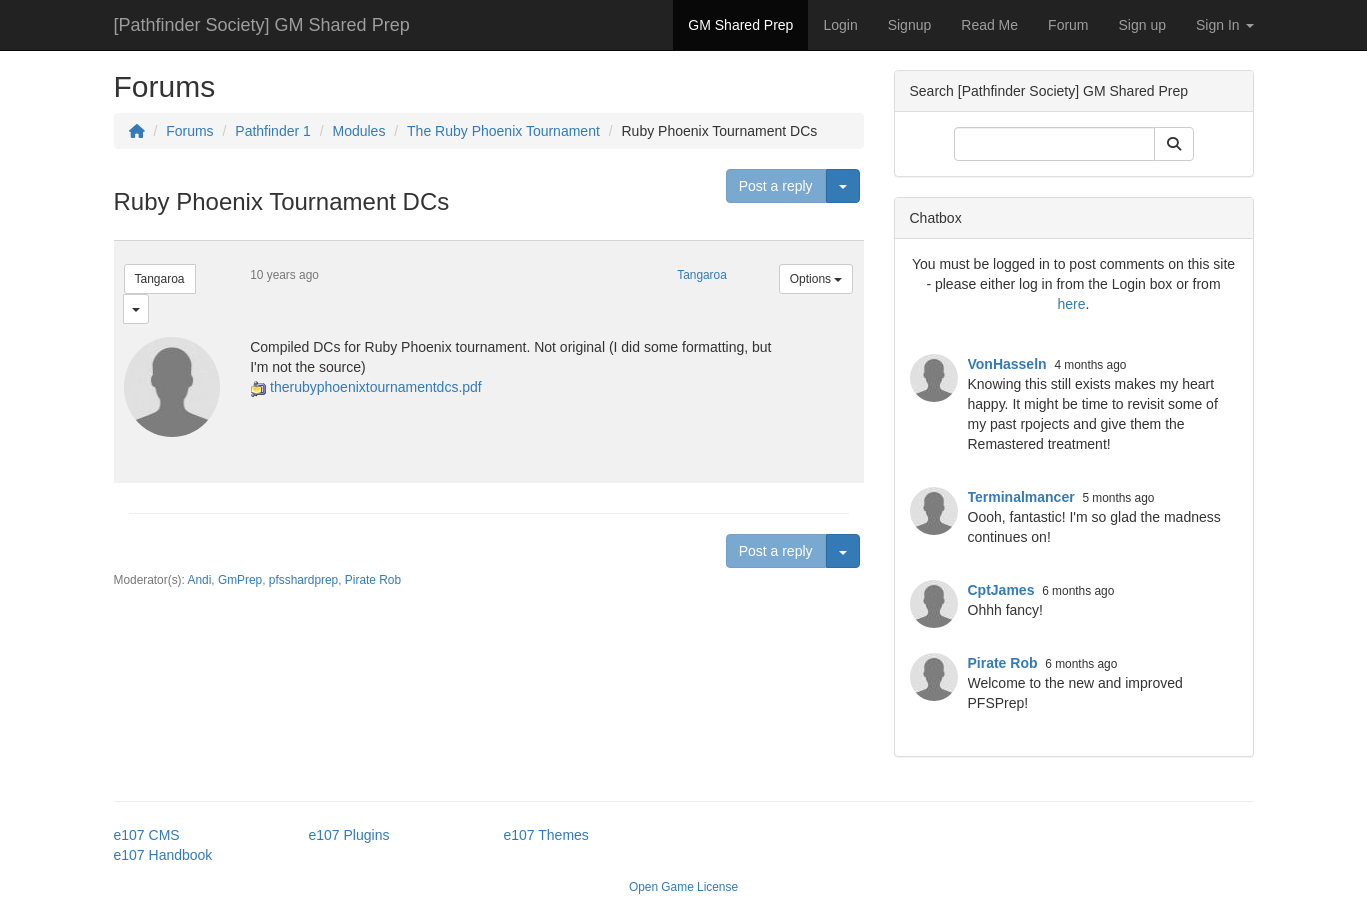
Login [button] (840, 25)
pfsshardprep (303, 580)
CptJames (1001, 590)
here (1072, 304)
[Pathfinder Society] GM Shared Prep (262, 25)
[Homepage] (137, 131)
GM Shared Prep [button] (740, 25)
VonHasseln (1007, 364)
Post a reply (776, 186)
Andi (200, 580)
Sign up (1142, 25)
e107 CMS (147, 835)
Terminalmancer (1021, 497)
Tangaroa (160, 279)
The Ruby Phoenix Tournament (503, 131)
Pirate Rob (373, 580)
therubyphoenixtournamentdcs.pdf (376, 387)
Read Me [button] (989, 25)
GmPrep (240, 580)
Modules (358, 131)
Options (816, 279)
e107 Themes (546, 835)
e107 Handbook (163, 855)
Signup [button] (910, 25)
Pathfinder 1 (273, 131)
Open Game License (683, 887)
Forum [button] (1068, 25)
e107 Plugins (349, 835)
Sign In (1224, 25)
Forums (189, 131)
